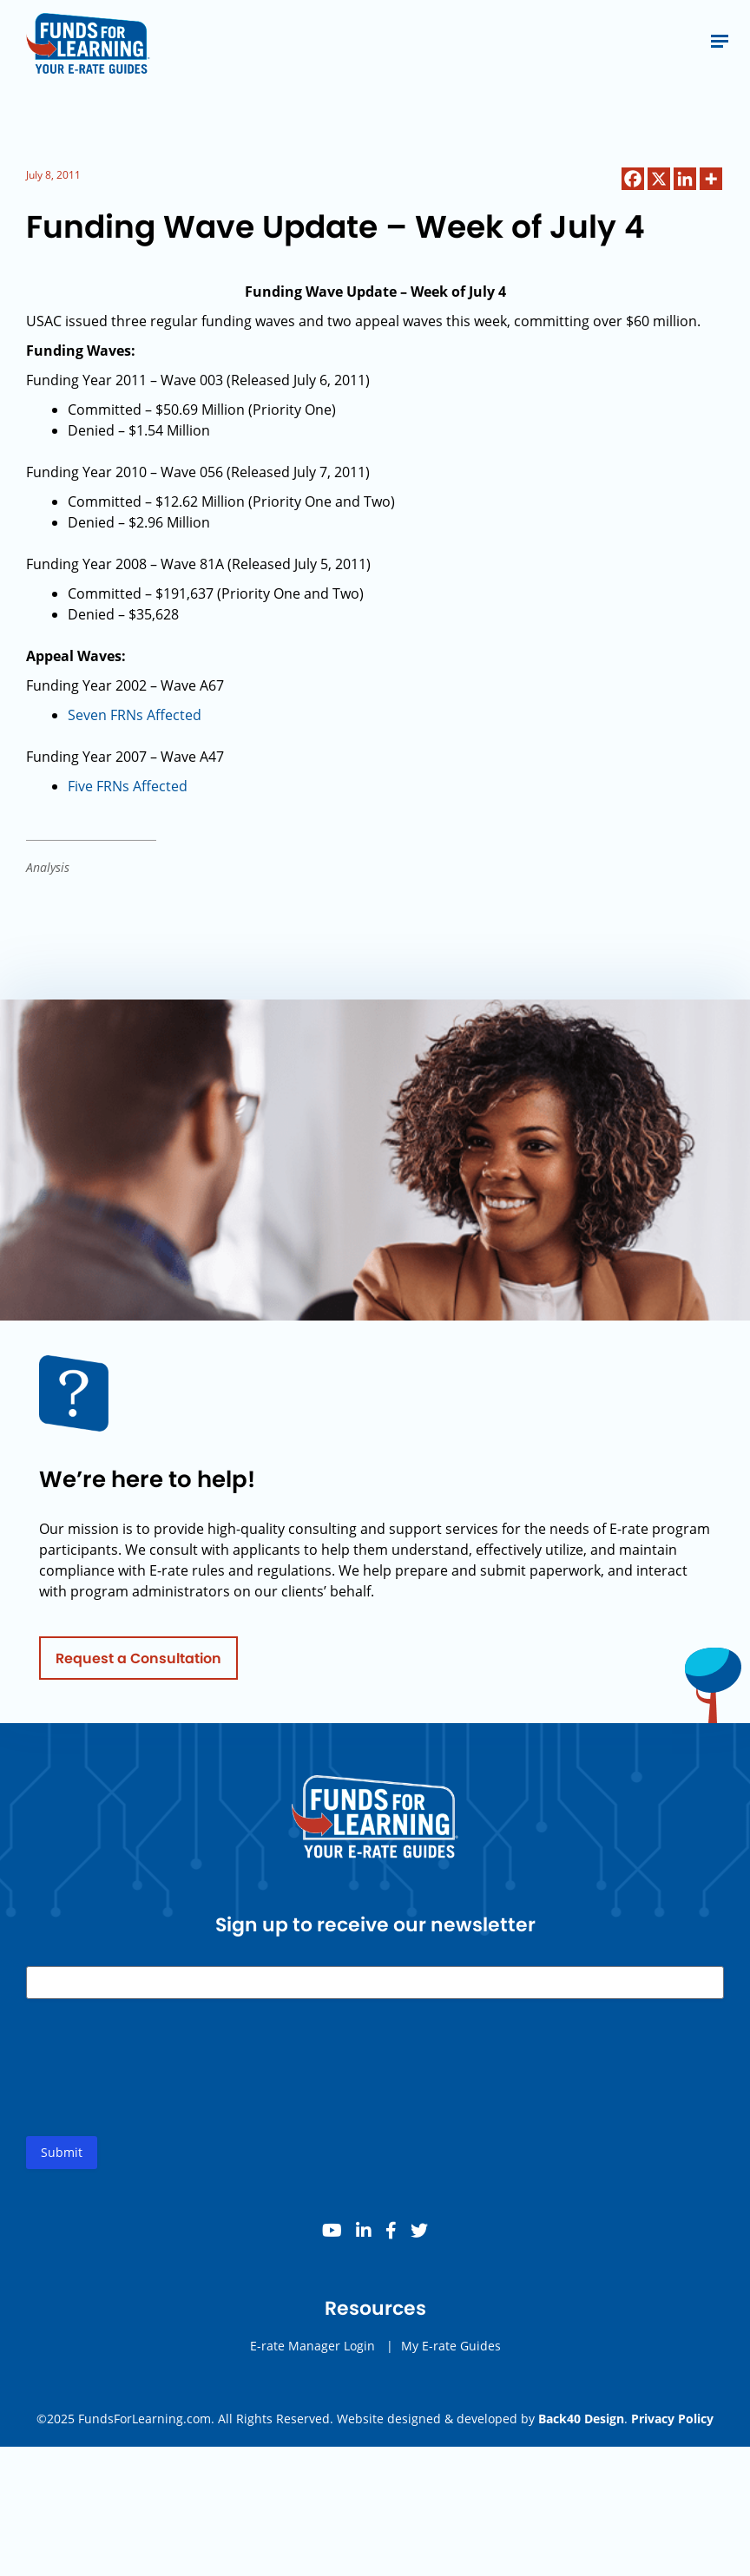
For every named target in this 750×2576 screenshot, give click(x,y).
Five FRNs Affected (128, 786)
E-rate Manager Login (312, 2351)
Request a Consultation (138, 1663)
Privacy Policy (672, 2418)
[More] (711, 178)
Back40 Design (581, 2418)
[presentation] (158, 2086)
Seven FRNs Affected (134, 714)
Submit (61, 2157)
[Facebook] (633, 178)
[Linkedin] (685, 178)
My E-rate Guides (451, 2351)
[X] (659, 178)
